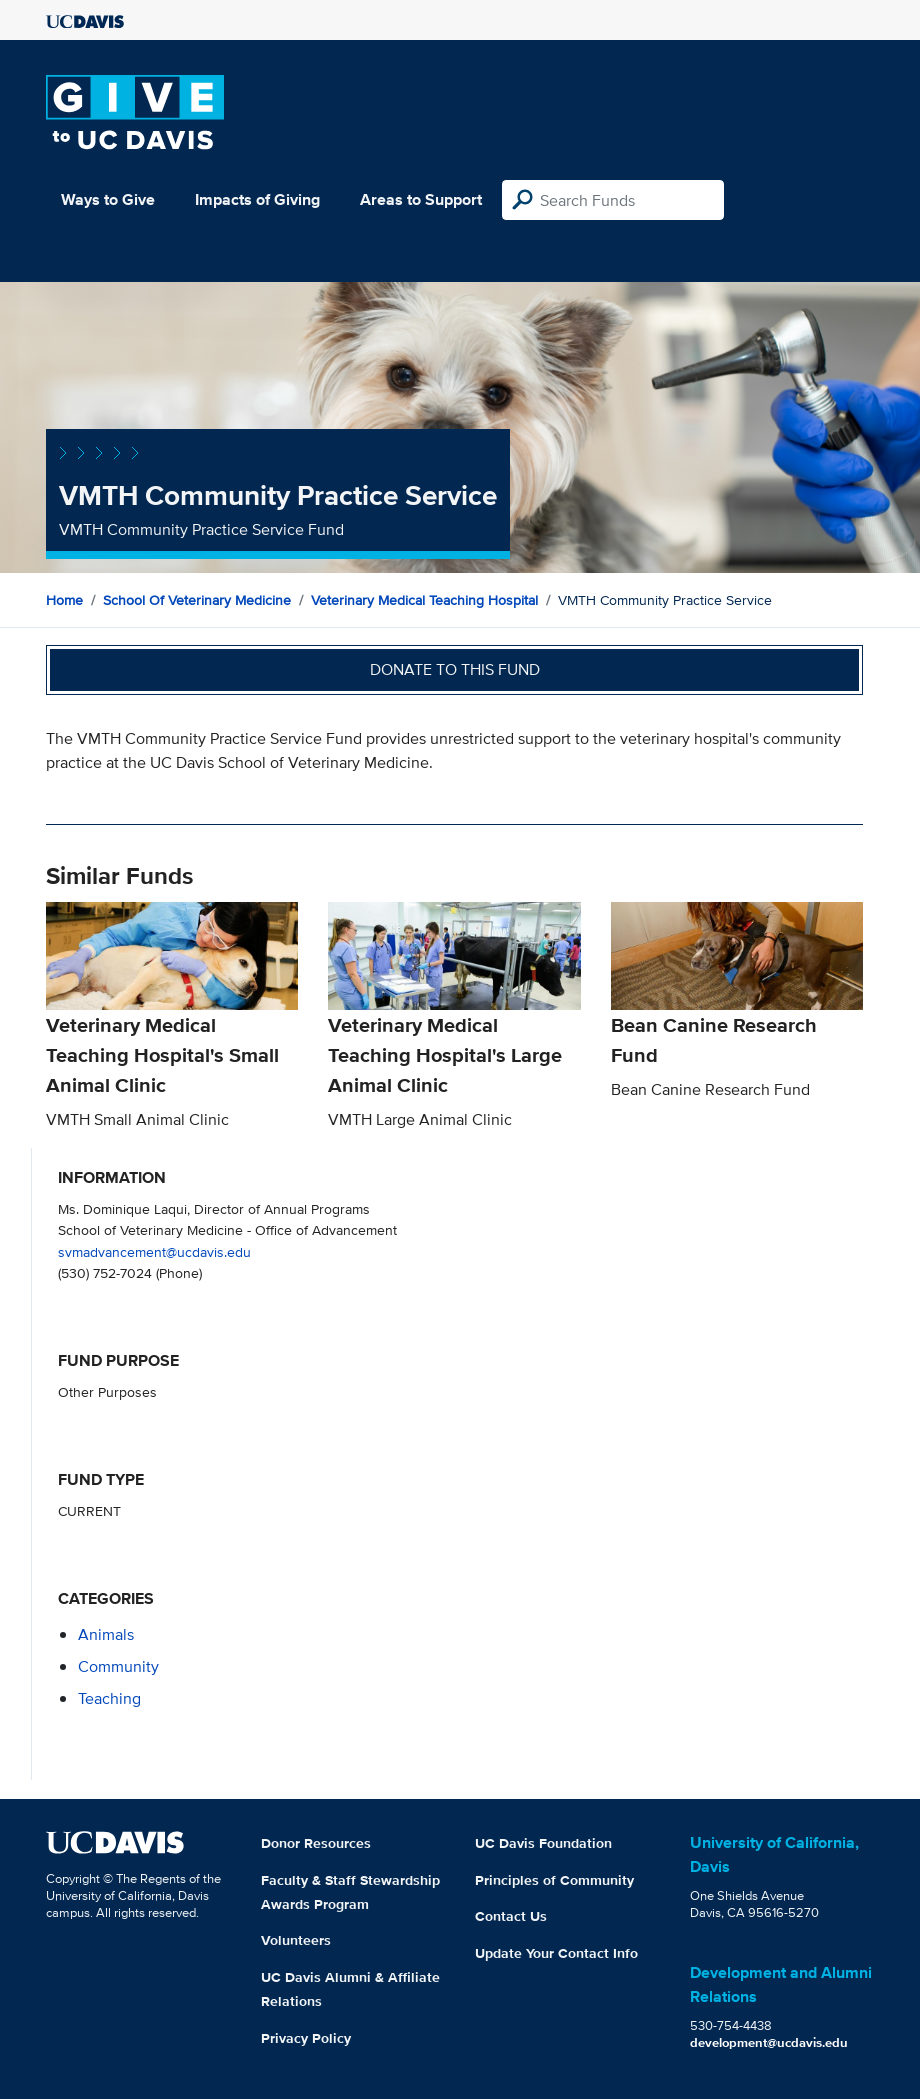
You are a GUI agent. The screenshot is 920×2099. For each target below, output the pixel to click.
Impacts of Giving (257, 199)
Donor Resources (316, 1843)
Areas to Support (421, 199)
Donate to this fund (455, 669)
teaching (109, 1698)
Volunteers (296, 1940)
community (118, 1666)
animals (106, 1634)
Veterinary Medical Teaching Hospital (424, 600)
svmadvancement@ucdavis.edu (154, 1251)
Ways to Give (108, 199)
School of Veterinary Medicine (197, 600)
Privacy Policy (306, 2038)
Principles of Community (554, 1880)
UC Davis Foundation (543, 1843)
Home (64, 600)
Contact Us (511, 1916)
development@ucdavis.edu (769, 2042)
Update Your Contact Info (556, 1953)
